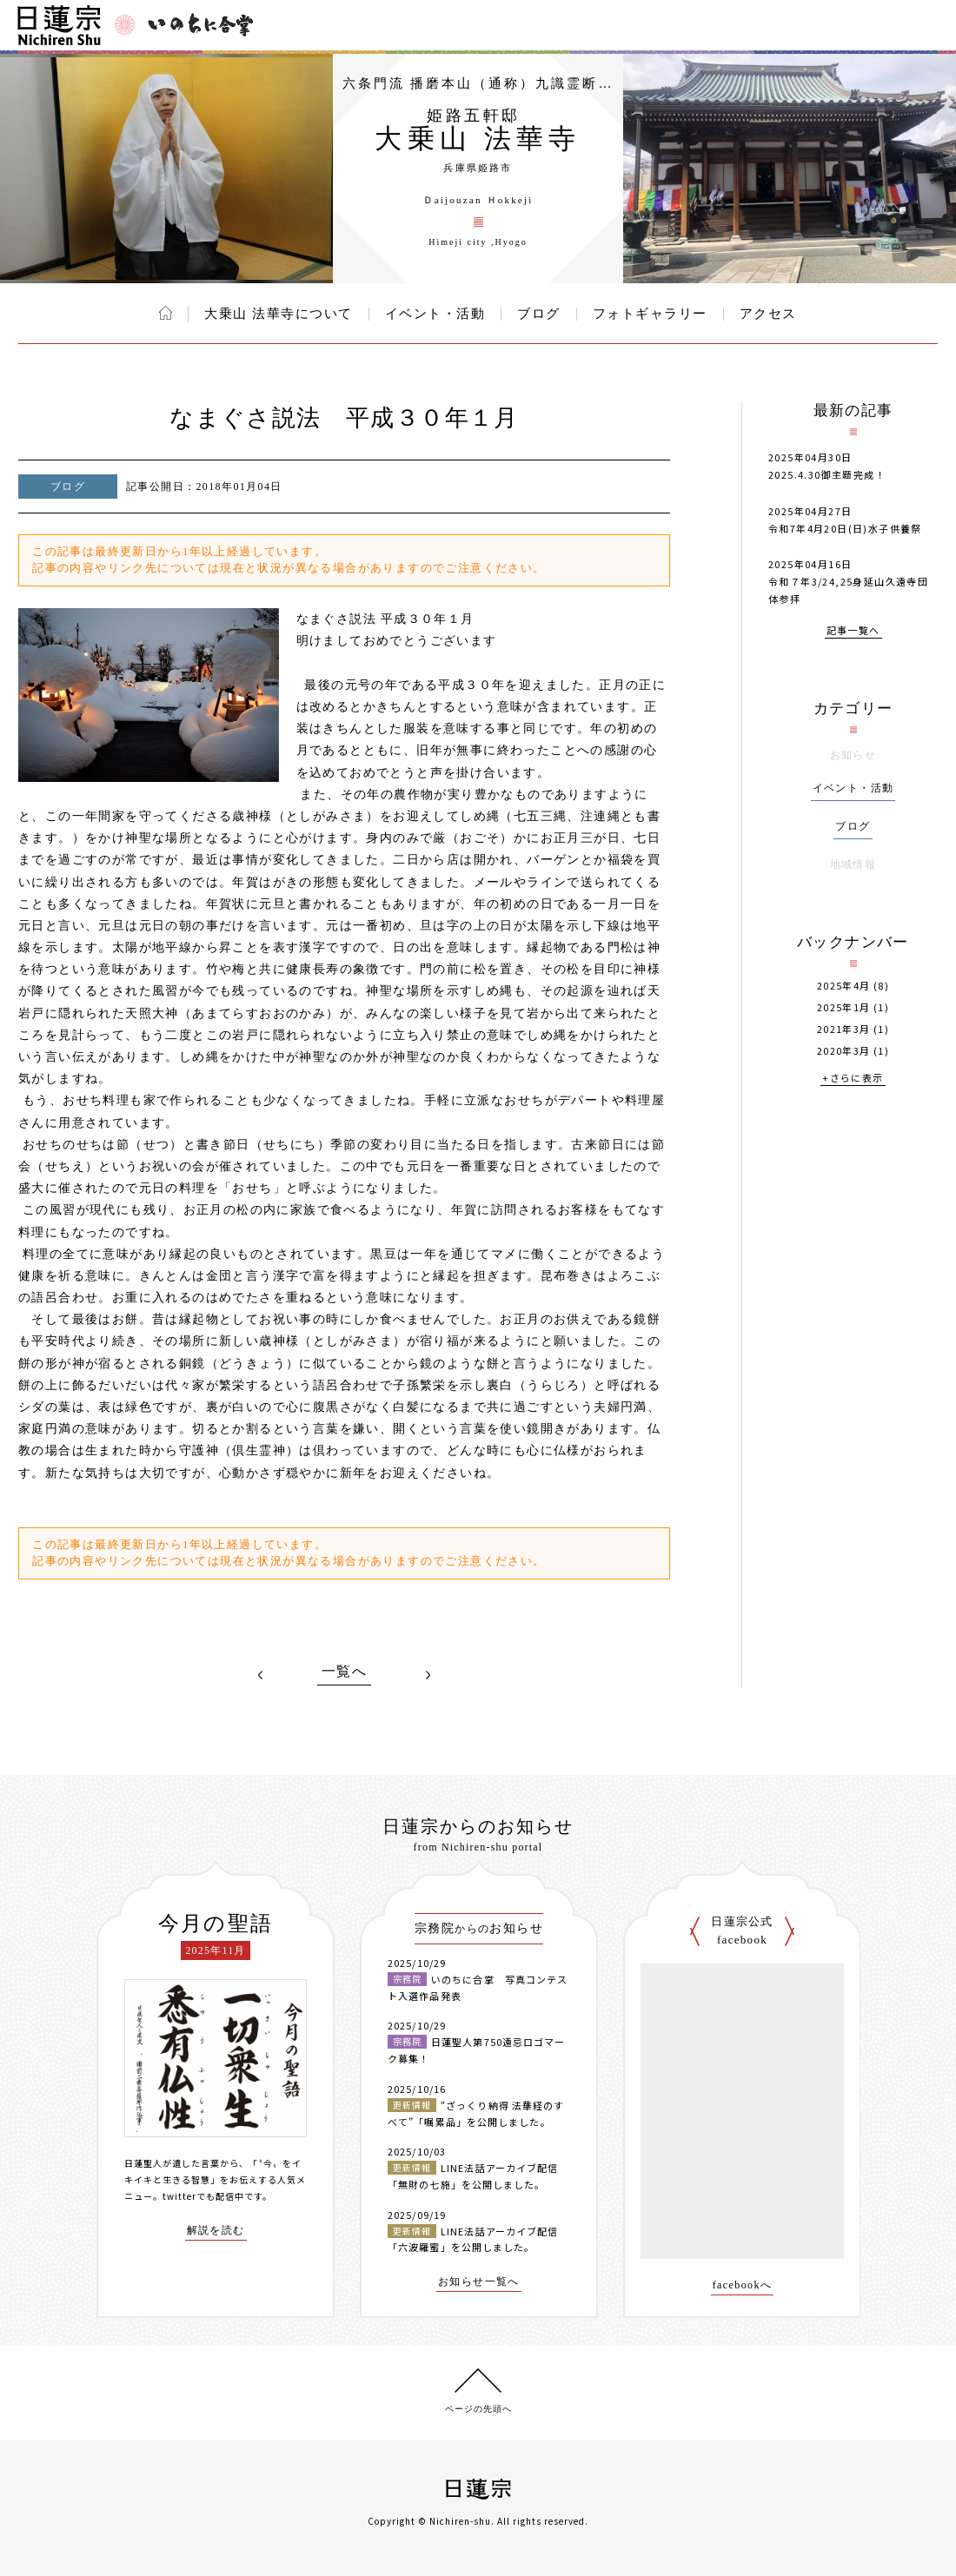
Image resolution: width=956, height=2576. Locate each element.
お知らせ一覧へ (479, 2282)
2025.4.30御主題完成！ (827, 474)
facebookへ (743, 2285)
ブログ (539, 314)
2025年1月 (844, 1007)
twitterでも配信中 (203, 2195)
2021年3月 (844, 1029)
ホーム (165, 313)
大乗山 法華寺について (278, 314)
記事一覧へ (853, 631)
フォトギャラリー (650, 314)
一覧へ (344, 1672)
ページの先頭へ (478, 2409)
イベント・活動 (435, 314)
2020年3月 (844, 1051)
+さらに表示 (852, 1078)
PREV (261, 1675)
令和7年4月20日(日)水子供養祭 (845, 528)
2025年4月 (844, 985)
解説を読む (216, 2230)
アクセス (768, 314)
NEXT (428, 1675)
